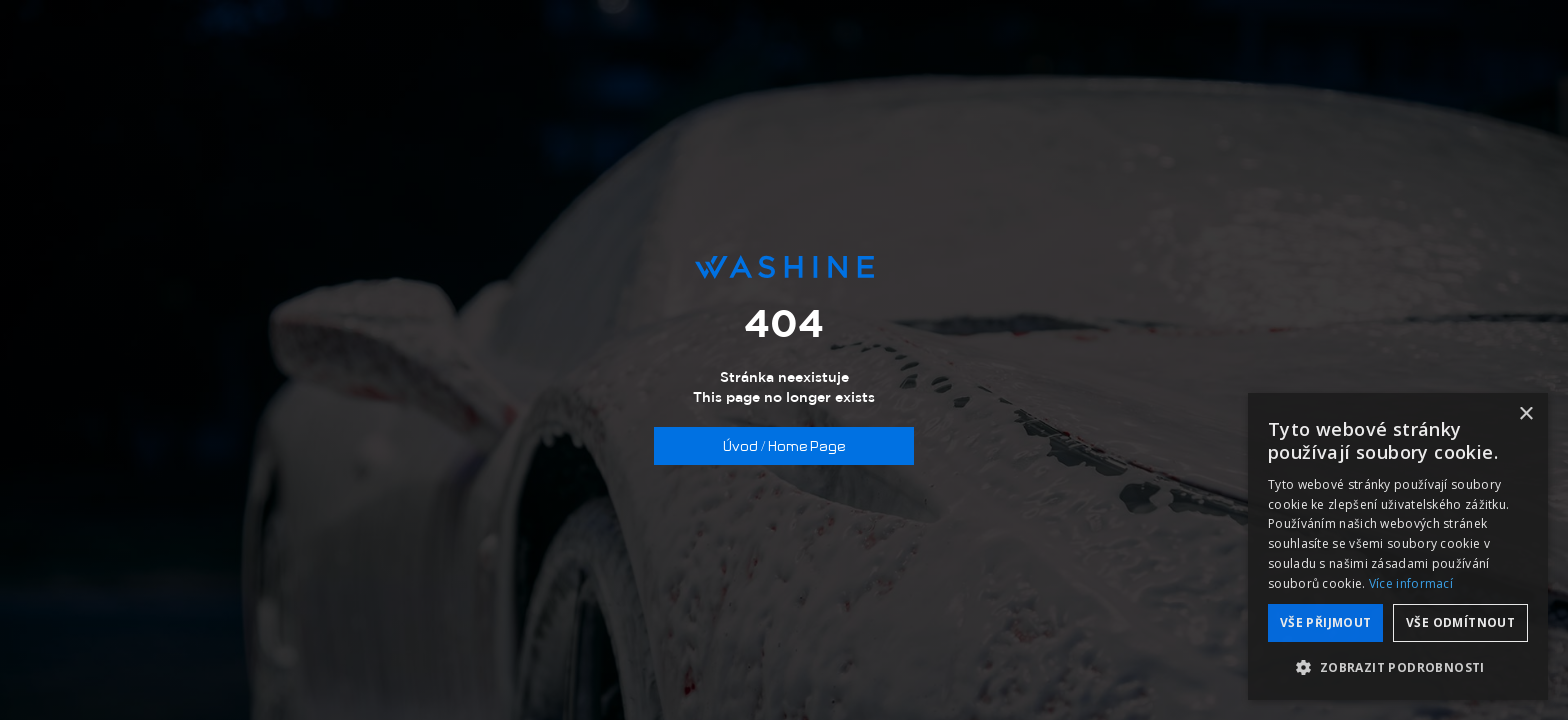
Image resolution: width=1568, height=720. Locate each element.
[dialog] (1398, 546)
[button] (1398, 667)
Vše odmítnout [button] (1460, 622)
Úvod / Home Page (784, 446)
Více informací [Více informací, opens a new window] (1411, 583)
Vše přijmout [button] (1326, 622)
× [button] (1525, 414)
